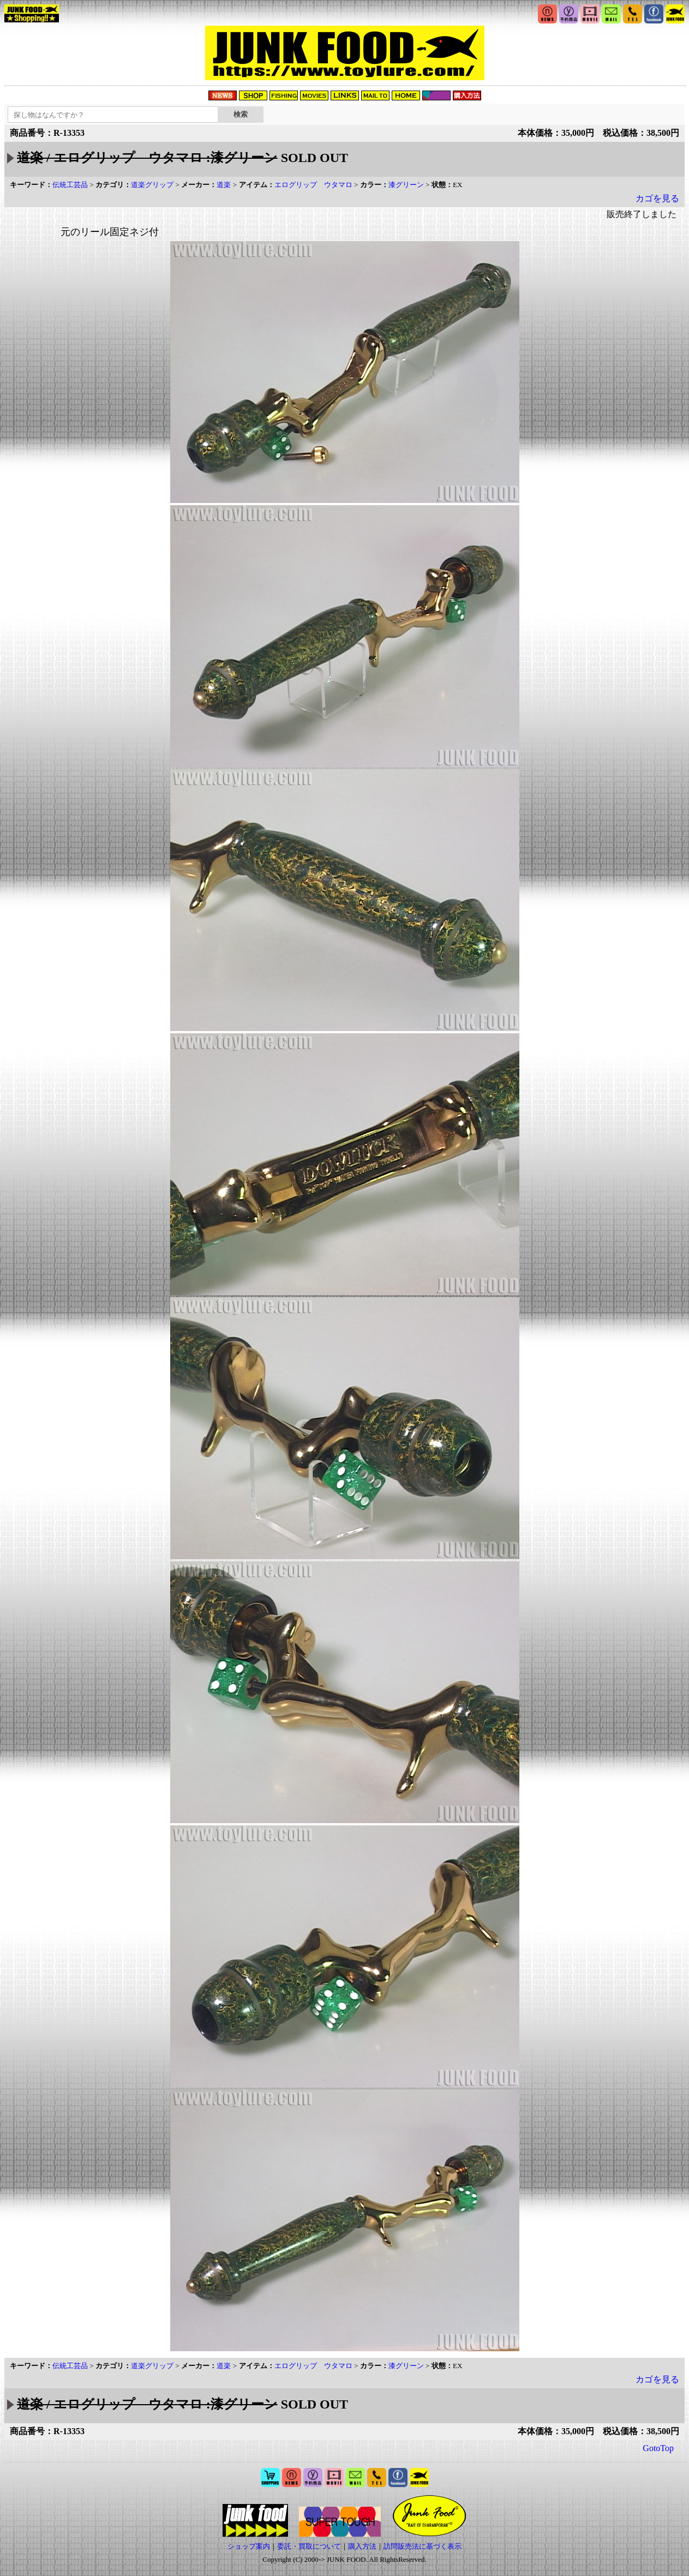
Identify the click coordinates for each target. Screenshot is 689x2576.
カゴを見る (657, 198)
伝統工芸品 (70, 185)
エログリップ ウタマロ (313, 185)
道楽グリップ (152, 185)
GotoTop (658, 2448)
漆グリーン (406, 185)
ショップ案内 (248, 2546)
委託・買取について (309, 2546)
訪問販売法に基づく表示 (423, 2546)
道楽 (224, 185)
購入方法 (362, 2546)
